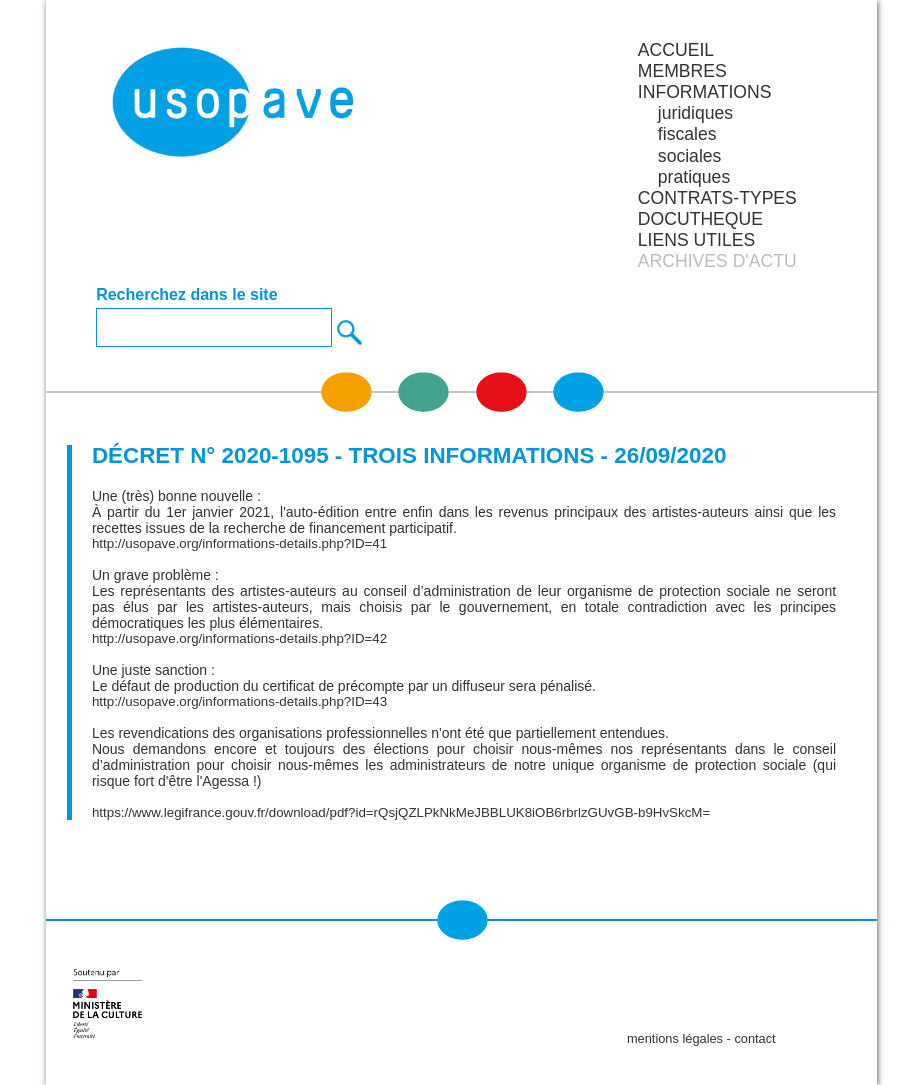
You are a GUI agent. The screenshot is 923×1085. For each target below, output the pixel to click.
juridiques (695, 113)
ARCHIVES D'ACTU (717, 261)
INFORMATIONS (705, 92)
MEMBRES (682, 71)
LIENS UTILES (696, 240)
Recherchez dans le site (186, 295)
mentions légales (675, 1038)
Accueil (676, 50)
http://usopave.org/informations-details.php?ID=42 (239, 638)
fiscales (687, 134)
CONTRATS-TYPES (717, 198)
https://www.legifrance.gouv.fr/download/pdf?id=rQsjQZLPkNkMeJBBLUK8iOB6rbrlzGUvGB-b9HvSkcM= (401, 812)
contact (754, 1038)
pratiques (694, 177)
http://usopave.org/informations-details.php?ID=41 (239, 543)
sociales (690, 156)
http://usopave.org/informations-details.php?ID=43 (239, 701)
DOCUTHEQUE (700, 219)
